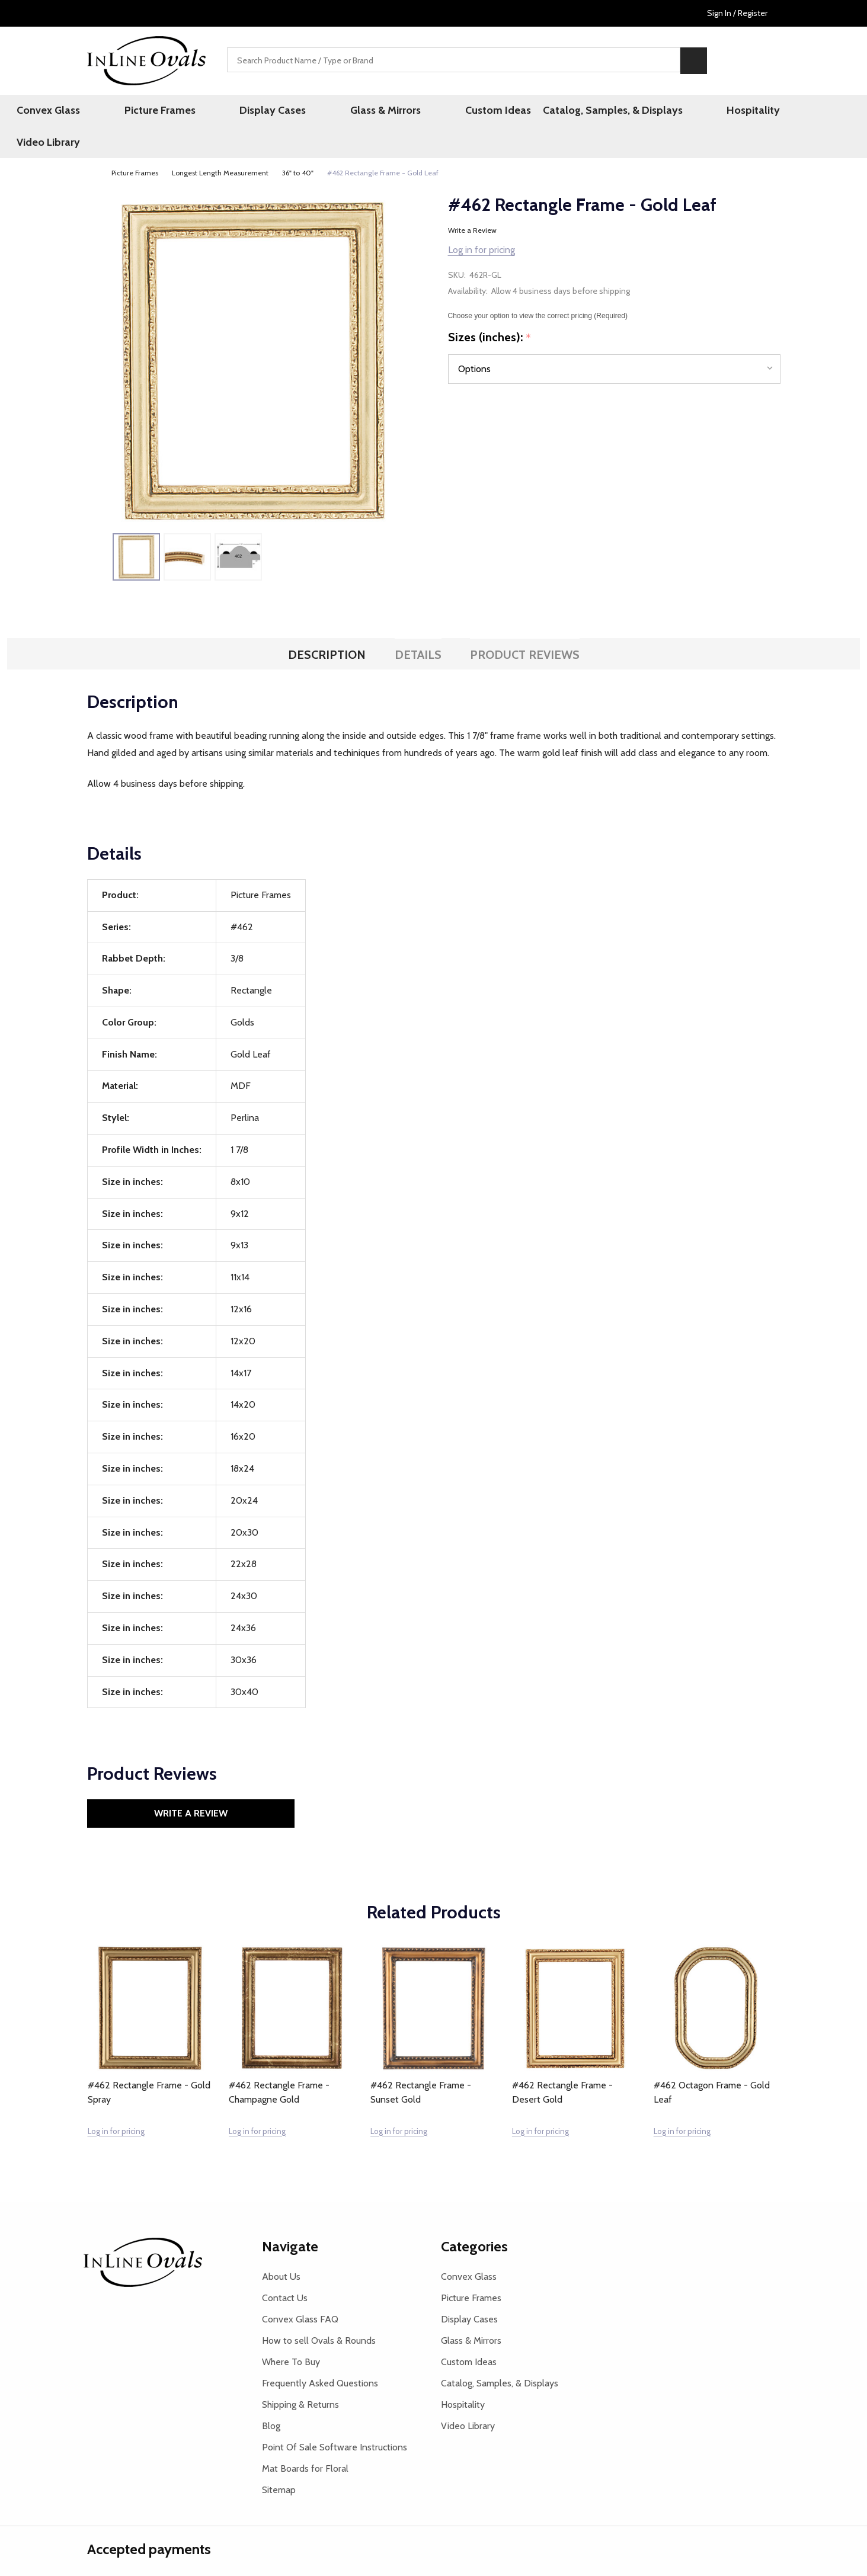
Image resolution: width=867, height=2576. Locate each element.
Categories (474, 2217)
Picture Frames (189, 111)
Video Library (762, 111)
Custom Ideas (452, 111)
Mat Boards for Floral (305, 2439)
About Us (281, 2247)
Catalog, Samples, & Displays (571, 111)
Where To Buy (291, 2332)
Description (327, 626)
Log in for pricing (481, 221)
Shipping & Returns (300, 2375)
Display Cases (277, 111)
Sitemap (279, 2460)
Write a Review (472, 201)
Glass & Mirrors (364, 111)
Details (418, 626)
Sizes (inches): (490, 309)
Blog (271, 2396)
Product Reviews (525, 626)
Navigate (290, 2217)
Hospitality (687, 111)
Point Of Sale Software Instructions (334, 2418)
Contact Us (285, 2268)
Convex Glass (103, 111)
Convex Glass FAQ (300, 2290)
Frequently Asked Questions (320, 2354)
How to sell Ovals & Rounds (319, 2311)
